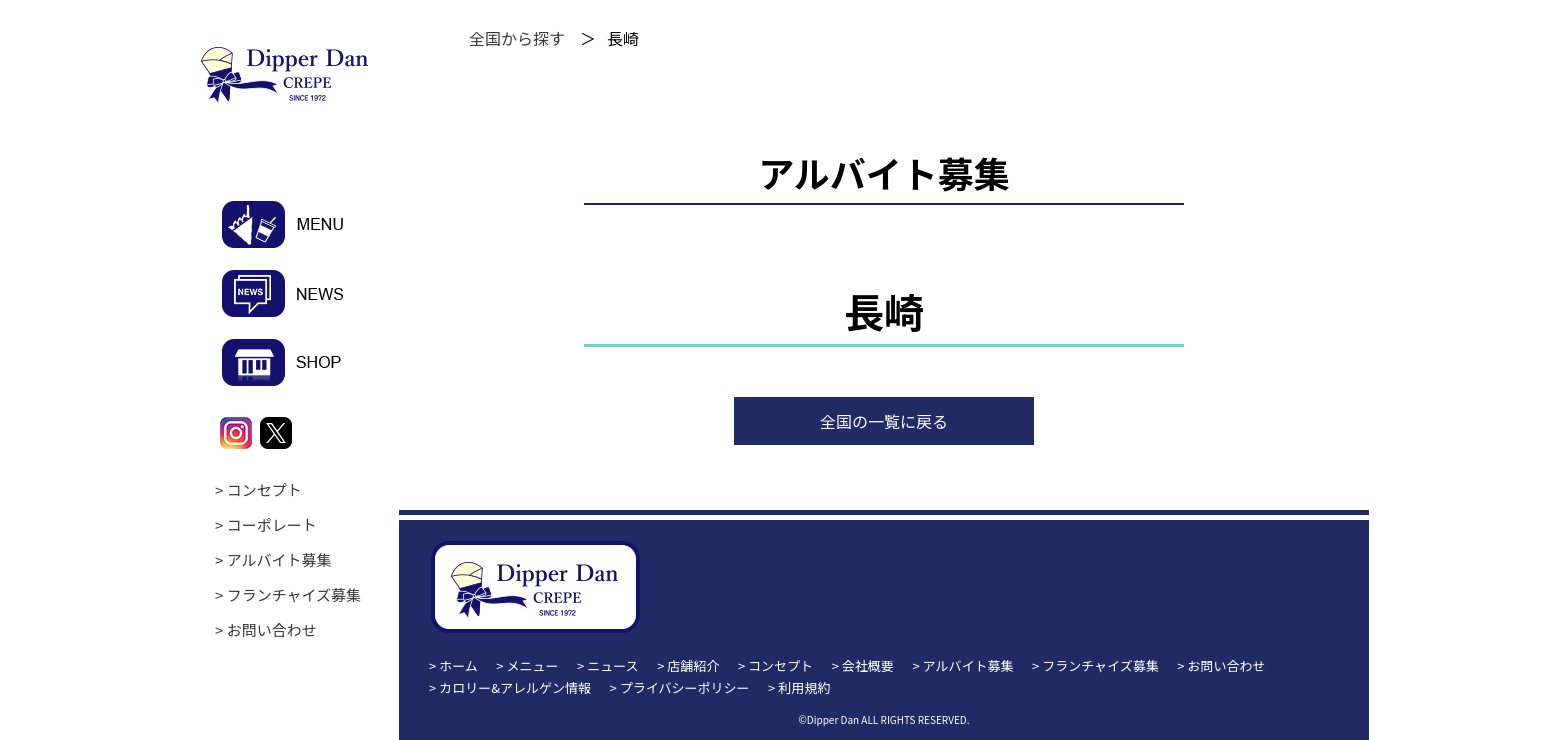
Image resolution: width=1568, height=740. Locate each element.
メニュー (533, 665)
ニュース (612, 665)
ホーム (458, 665)
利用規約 (804, 687)
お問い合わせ (272, 629)
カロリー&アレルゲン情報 (515, 687)
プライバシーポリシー (685, 687)
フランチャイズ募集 (294, 594)
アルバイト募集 (279, 559)
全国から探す (517, 38)
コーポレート (272, 524)
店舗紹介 (693, 665)
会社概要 (868, 665)
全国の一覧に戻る (884, 421)
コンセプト (264, 489)
